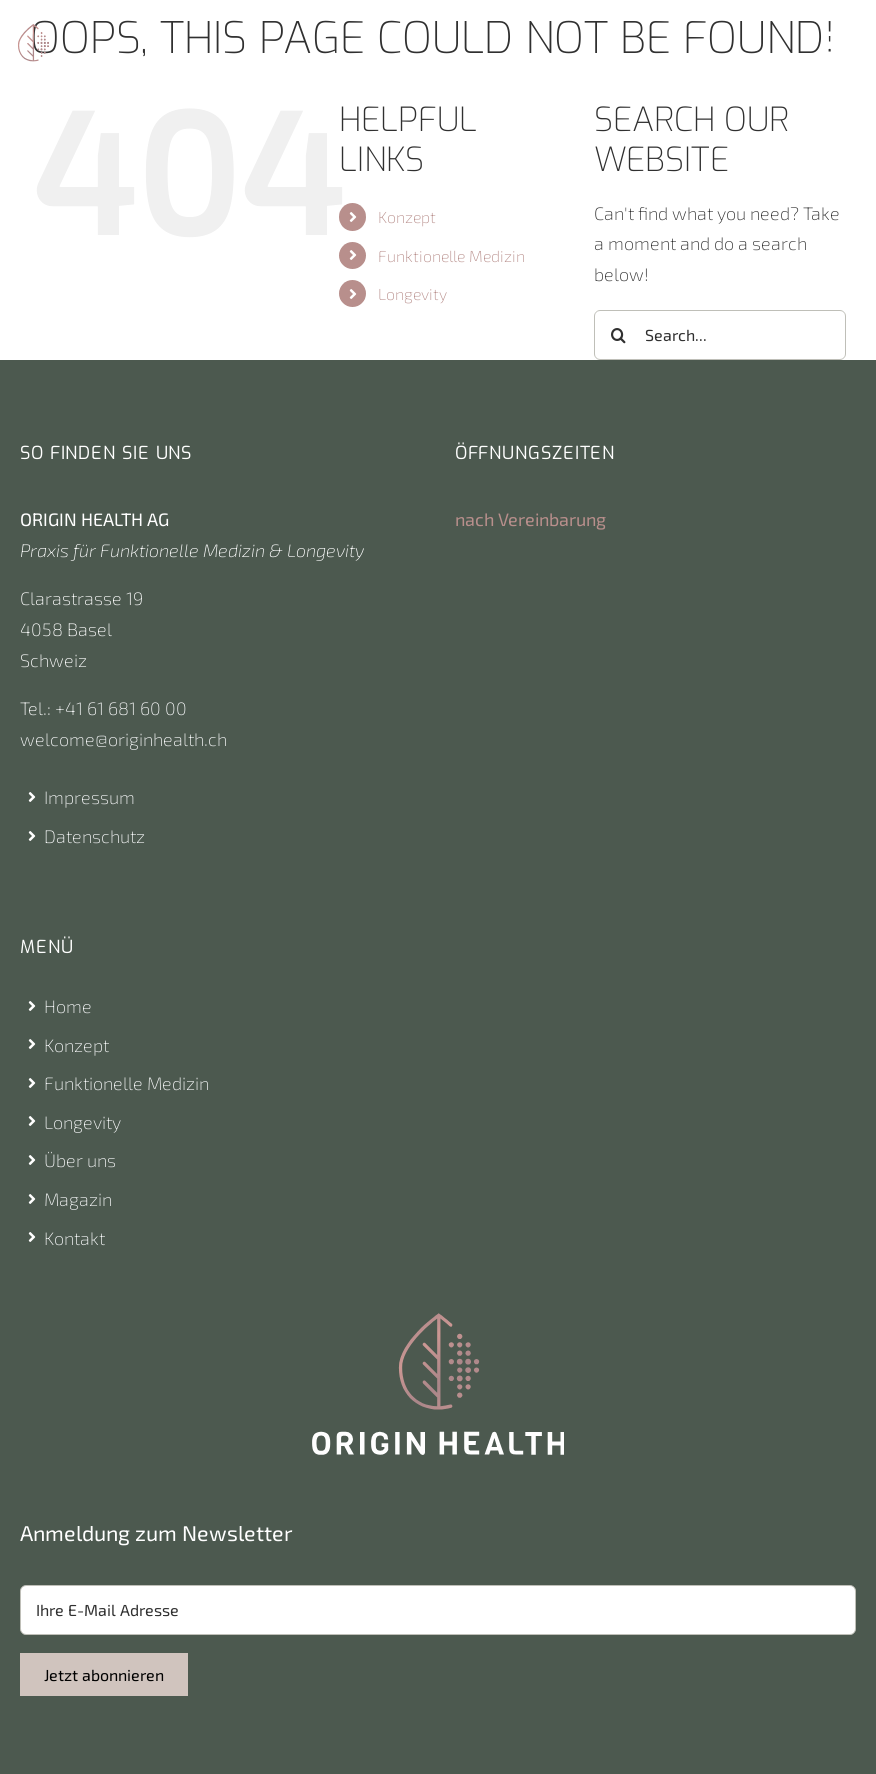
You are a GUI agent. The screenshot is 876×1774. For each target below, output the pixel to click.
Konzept (407, 216)
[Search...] (720, 335)
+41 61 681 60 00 (121, 708)
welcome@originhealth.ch (123, 739)
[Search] (619, 335)
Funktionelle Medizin (451, 255)
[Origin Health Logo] (33, 33)
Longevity (412, 293)
